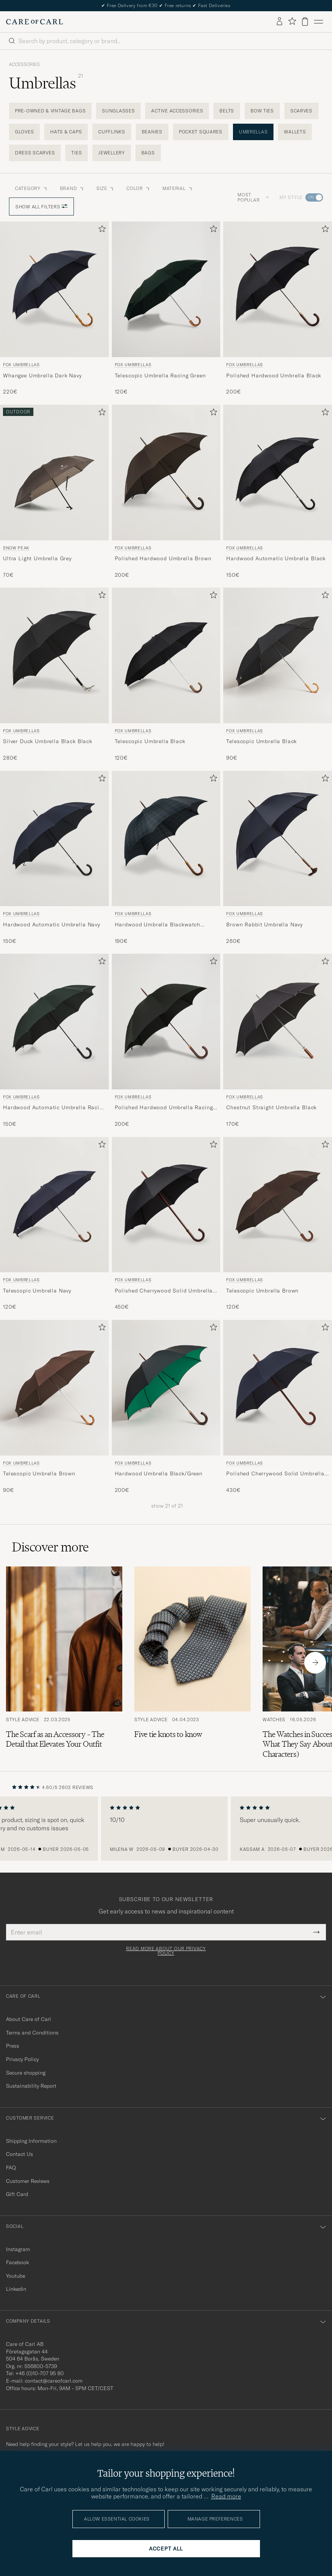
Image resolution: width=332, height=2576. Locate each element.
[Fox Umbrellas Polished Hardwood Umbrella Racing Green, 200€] (166, 1041)
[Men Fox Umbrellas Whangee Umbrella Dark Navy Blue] (54, 289)
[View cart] (305, 21)
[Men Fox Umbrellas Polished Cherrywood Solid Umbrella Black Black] (166, 1205)
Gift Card (17, 2194)
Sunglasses (118, 111)
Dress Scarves (35, 153)
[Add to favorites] (100, 230)
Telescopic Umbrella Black (150, 741)
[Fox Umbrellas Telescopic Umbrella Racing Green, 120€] (166, 308)
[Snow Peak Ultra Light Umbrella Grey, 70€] (54, 492)
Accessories (24, 64)
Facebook (17, 2262)
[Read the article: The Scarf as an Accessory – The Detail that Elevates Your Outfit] (64, 1662)
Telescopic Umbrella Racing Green (160, 375)
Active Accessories (177, 111)
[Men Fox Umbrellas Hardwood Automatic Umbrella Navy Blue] (54, 839)
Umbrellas (253, 132)
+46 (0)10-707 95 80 (39, 2373)
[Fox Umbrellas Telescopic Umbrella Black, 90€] (277, 674)
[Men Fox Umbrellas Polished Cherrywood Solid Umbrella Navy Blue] (277, 1388)
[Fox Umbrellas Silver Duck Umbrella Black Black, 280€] (54, 674)
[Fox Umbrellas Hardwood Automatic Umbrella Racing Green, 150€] (54, 1041)
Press (12, 2045)
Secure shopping (25, 2072)
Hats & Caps (66, 132)
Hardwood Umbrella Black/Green (159, 1473)
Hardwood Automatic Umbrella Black (276, 558)
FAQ (11, 2167)
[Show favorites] (292, 21)
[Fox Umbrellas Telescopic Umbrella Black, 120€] (166, 674)
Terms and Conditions (32, 2032)
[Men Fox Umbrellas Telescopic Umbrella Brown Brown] (277, 1205)
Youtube (15, 2275)
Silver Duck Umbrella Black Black (47, 741)
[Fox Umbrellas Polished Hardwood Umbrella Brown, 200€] (166, 492)
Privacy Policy (22, 2059)
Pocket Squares (200, 132)
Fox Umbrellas (21, 364)
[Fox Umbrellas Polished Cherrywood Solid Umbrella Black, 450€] (166, 1224)
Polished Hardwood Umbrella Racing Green (164, 1107)
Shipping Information (31, 2141)
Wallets (295, 132)
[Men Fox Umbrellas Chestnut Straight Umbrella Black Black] (277, 1021)
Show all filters (41, 206)
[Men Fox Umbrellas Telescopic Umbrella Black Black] (166, 655)
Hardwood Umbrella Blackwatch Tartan (158, 925)
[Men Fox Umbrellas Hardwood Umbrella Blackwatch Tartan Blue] (166, 839)
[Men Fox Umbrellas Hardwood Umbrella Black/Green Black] (166, 1388)
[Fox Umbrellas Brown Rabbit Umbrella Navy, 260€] (277, 858)
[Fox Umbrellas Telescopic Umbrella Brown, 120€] (277, 1224)
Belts (226, 111)
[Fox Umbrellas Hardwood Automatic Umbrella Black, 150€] (277, 492)
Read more (226, 2496)
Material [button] (177, 188)
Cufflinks (111, 132)
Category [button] (31, 188)
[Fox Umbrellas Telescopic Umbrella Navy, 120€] (54, 1224)
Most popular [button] (253, 197)
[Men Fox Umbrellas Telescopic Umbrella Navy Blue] (54, 1205)
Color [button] (138, 188)
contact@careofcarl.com (54, 2380)
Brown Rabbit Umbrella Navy (264, 924)
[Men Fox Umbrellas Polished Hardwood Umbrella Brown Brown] (166, 472)
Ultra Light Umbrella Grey (37, 558)
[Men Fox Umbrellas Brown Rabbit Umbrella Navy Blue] (277, 839)
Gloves (24, 132)
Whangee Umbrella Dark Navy (42, 375)
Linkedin (16, 2289)
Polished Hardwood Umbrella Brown (163, 558)
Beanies (152, 132)
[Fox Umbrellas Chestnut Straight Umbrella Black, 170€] (277, 1041)
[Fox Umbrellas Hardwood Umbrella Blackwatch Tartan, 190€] (166, 858)
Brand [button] (72, 188)
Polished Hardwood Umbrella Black (273, 375)
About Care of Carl (28, 2019)
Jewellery (111, 153)
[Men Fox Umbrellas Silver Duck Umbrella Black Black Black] (54, 655)
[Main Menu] (318, 22)
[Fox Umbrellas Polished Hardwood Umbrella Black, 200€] (277, 308)
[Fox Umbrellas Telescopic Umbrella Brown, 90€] (54, 1407)
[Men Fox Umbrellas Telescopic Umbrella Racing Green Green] (166, 289)
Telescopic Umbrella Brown (262, 1290)
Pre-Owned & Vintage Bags (50, 111)
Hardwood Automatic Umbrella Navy (51, 924)
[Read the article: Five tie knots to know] (192, 1662)
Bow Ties (262, 111)
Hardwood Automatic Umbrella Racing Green (54, 1107)
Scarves (301, 111)
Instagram (18, 2249)
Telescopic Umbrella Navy (37, 1290)
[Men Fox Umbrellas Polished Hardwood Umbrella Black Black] (277, 289)
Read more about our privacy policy (166, 1950)
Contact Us (19, 2154)
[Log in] (279, 21)
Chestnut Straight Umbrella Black (271, 1107)
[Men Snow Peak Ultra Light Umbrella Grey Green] (54, 472)
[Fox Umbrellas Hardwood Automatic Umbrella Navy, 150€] (54, 858)
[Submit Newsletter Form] (316, 1932)
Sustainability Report (31, 2085)
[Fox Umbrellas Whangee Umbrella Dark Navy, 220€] (54, 308)
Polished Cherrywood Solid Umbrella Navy (275, 1474)
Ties (76, 153)
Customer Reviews (28, 2181)
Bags (148, 153)
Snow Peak (16, 548)
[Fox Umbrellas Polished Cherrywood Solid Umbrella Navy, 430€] (277, 1407)
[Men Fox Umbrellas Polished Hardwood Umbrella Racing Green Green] (166, 1021)
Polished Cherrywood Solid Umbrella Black (164, 1291)
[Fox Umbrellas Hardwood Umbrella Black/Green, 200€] (166, 1407)
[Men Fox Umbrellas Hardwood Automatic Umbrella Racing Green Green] (54, 1021)
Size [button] (105, 188)
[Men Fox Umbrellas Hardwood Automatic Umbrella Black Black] (277, 472)
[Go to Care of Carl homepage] (34, 22)
